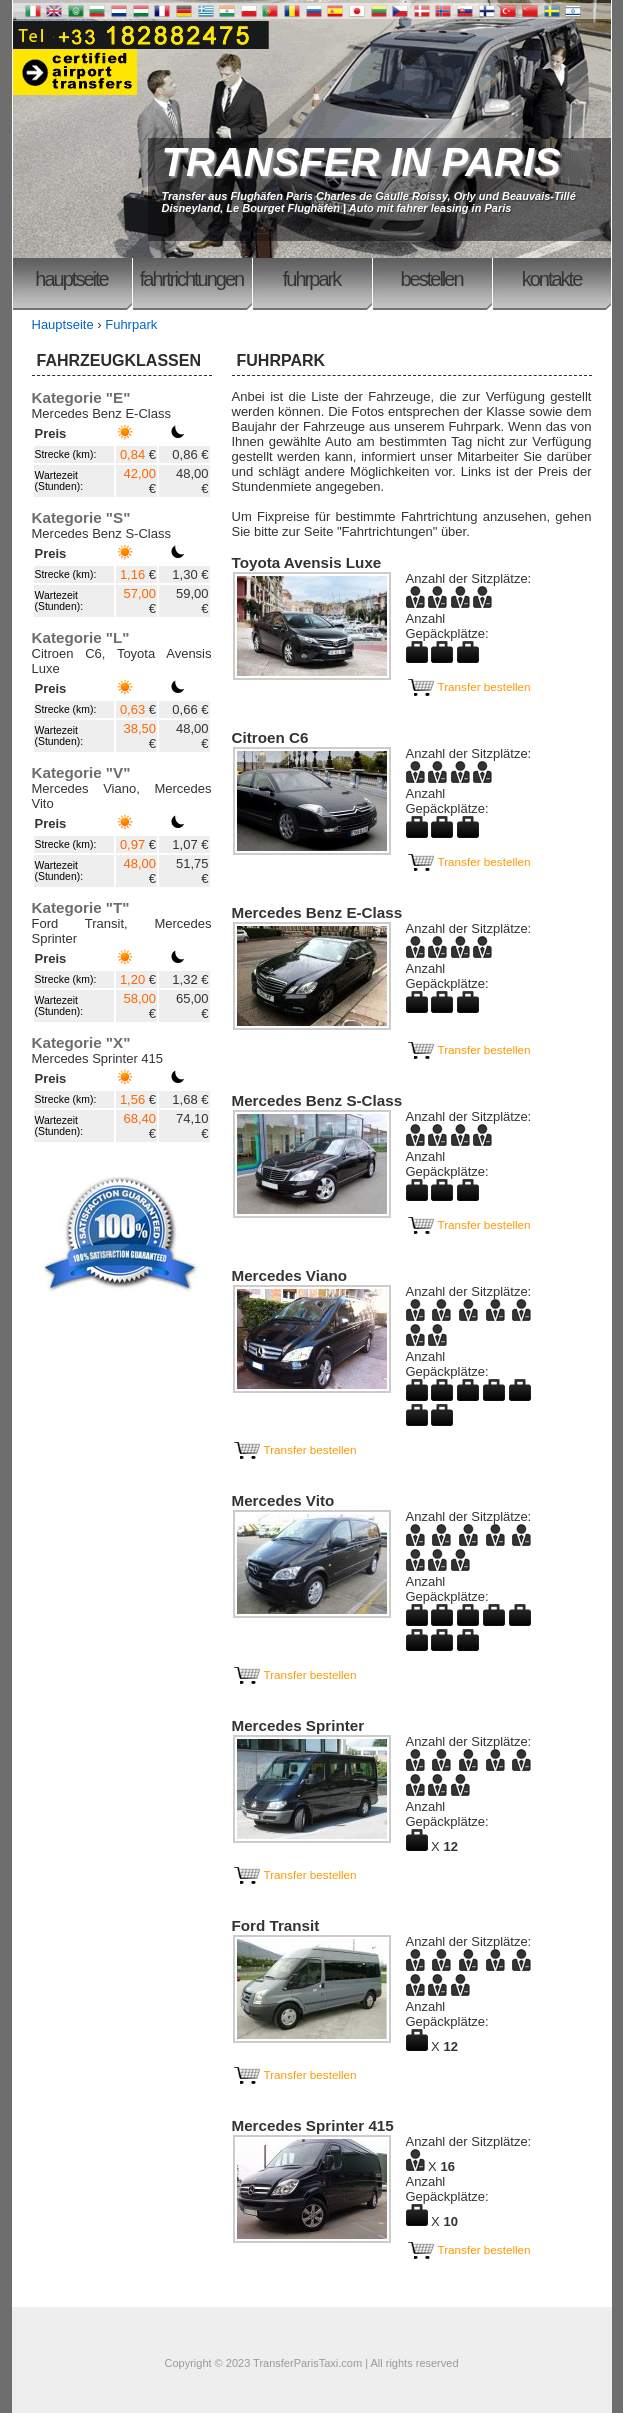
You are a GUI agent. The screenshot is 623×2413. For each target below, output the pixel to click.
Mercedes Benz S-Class (317, 1100)
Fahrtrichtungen (191, 279)
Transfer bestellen (468, 686)
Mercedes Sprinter (298, 1725)
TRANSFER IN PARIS (361, 162)
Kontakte (552, 279)
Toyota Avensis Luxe (307, 562)
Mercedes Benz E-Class (317, 912)
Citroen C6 (270, 737)
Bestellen (431, 279)
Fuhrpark (311, 279)
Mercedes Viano (290, 1275)
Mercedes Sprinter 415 (313, 2125)
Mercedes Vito (283, 1500)
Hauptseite (71, 279)
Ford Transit (276, 1925)
